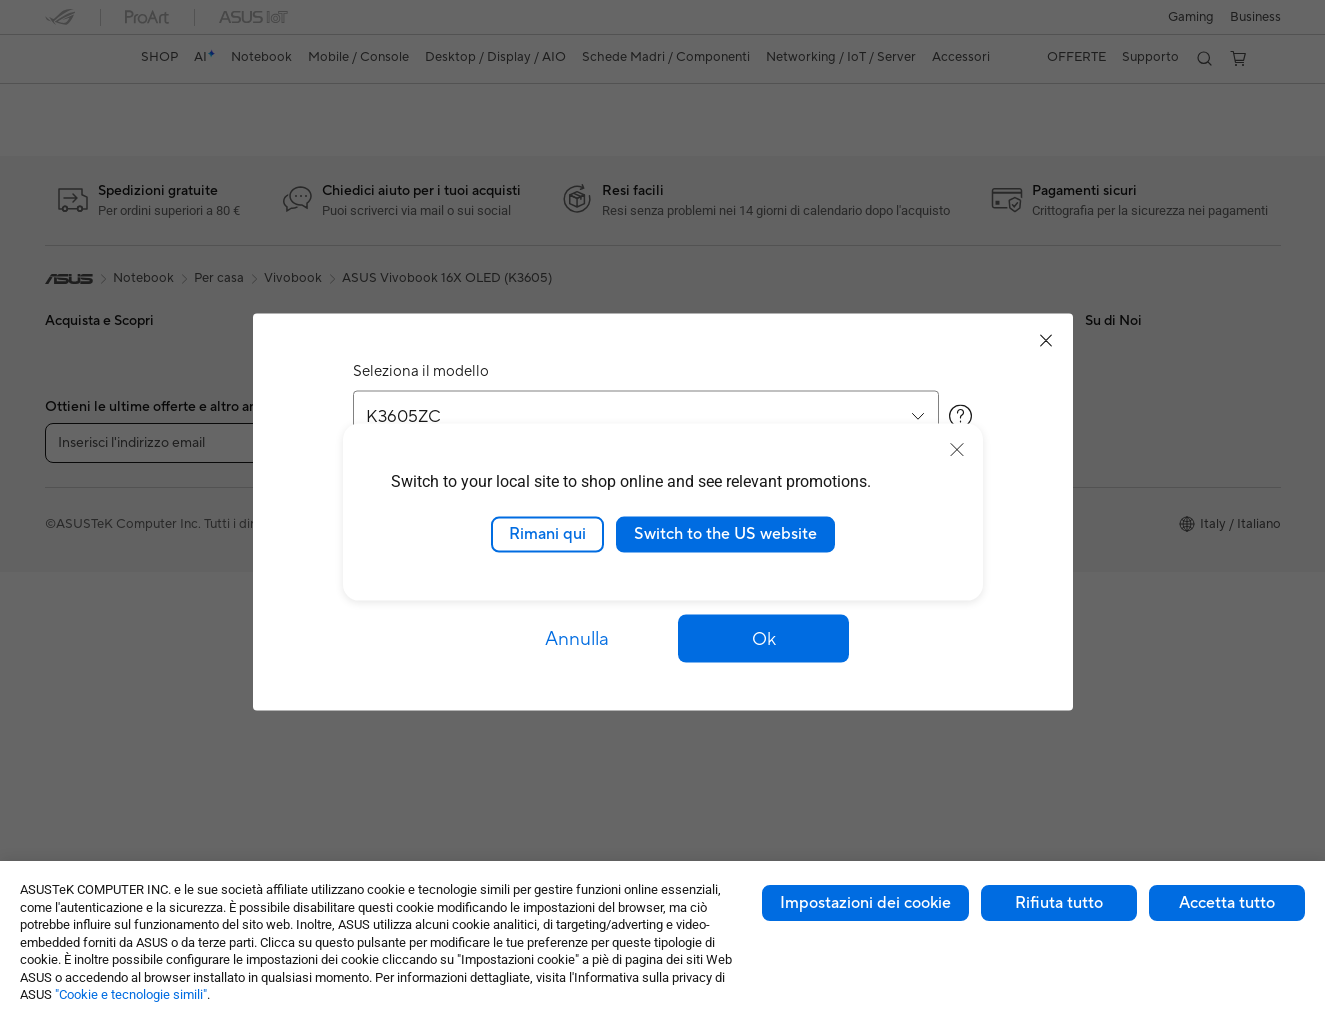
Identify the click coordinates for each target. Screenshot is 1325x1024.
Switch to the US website (725, 534)
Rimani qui (547, 534)
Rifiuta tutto (1059, 903)
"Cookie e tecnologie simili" (131, 994)
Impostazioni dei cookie (865, 903)
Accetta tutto (1227, 903)
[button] (764, 639)
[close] (957, 450)
